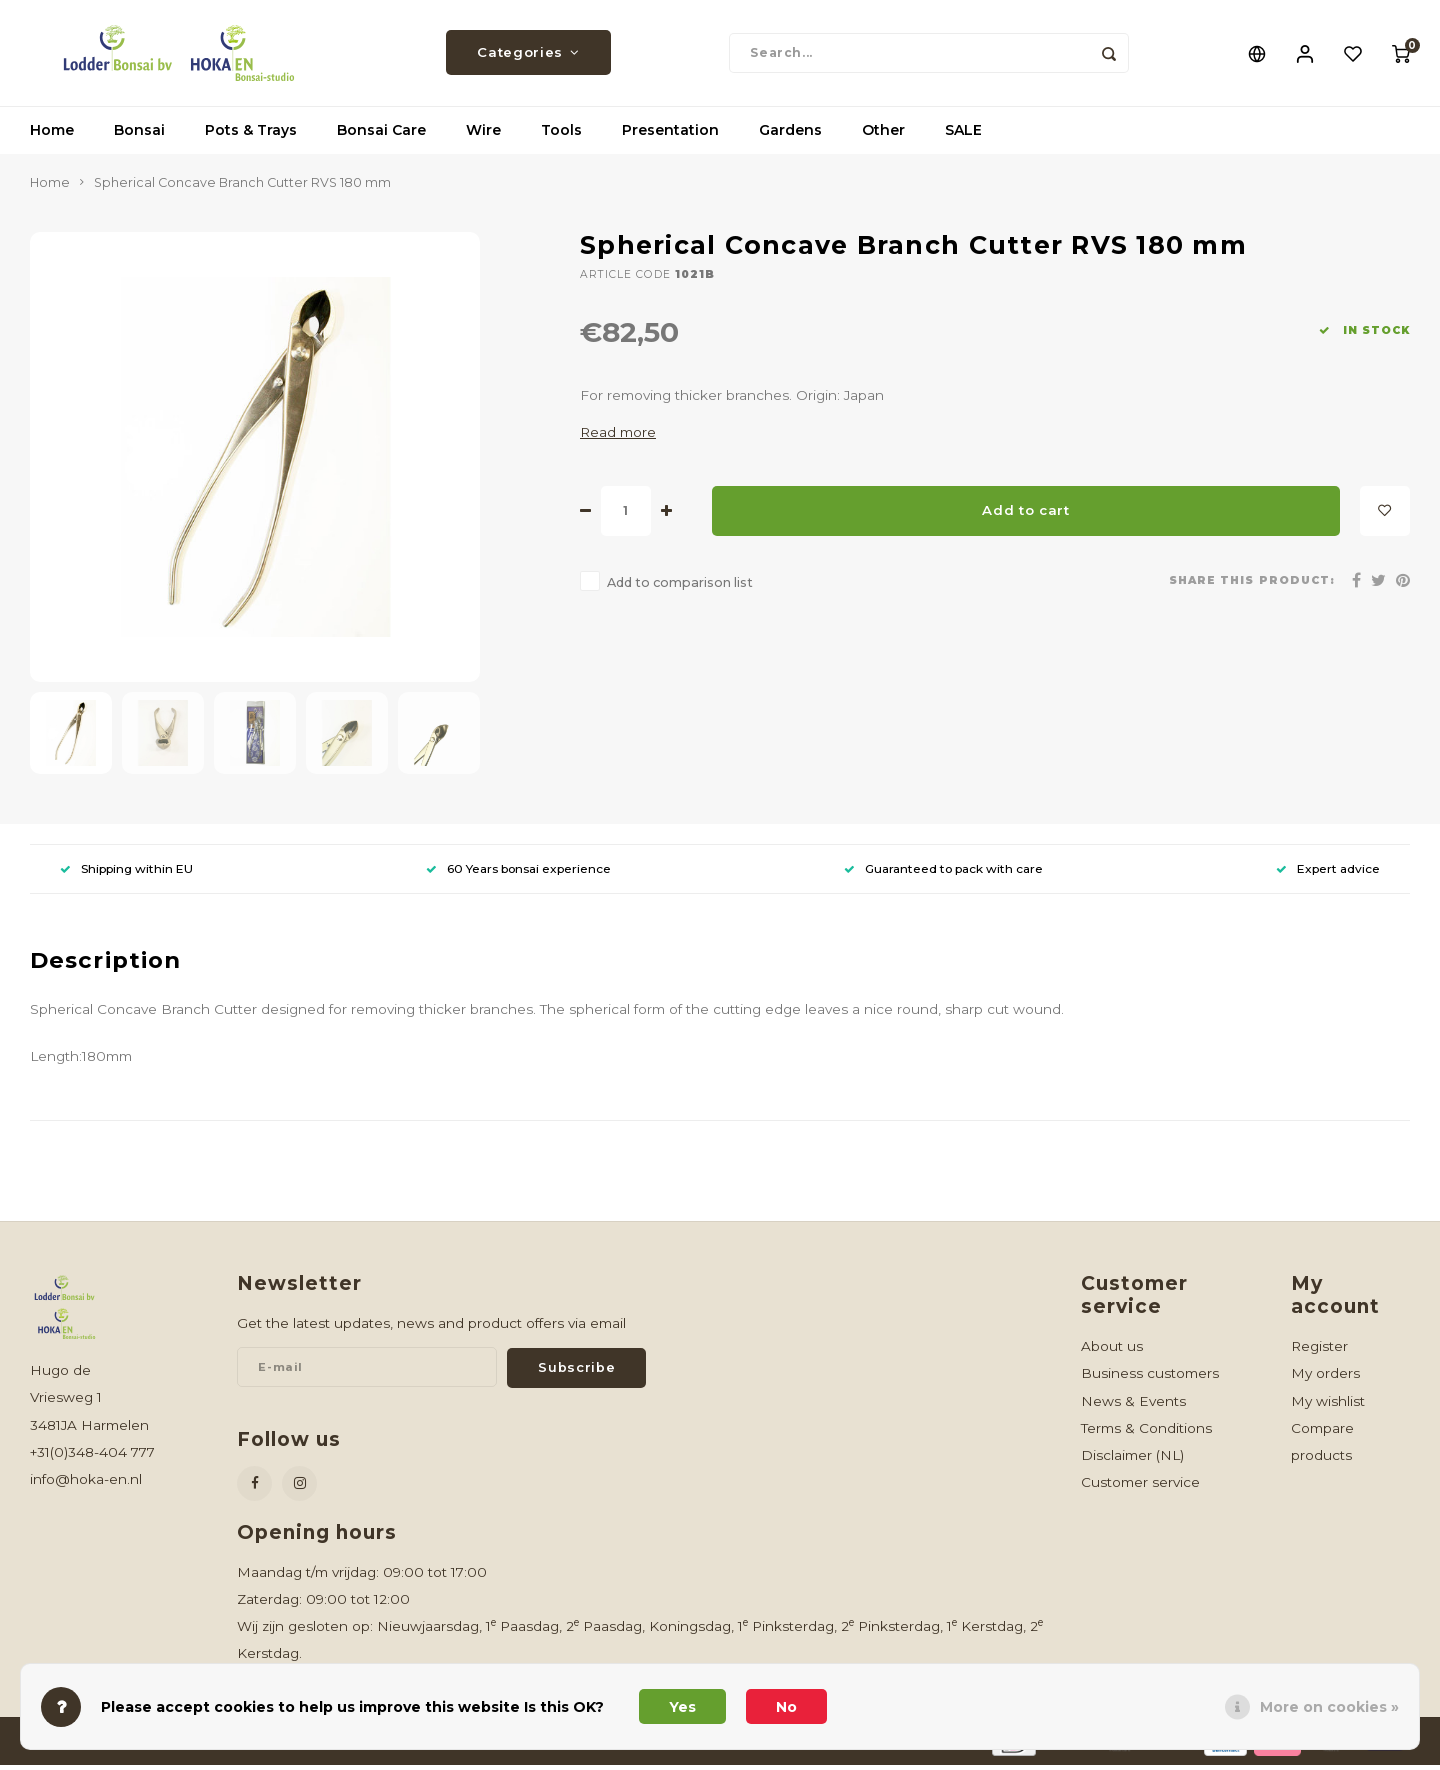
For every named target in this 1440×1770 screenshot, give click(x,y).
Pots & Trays (251, 135)
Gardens (790, 135)
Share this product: (1252, 585)
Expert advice (1328, 872)
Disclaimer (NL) (1132, 1459)
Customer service (1140, 1486)
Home (52, 135)
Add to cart (1025, 515)
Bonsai (139, 135)
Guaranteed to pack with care (943, 872)
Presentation (670, 135)
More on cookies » (1329, 1707)
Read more (618, 436)
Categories (528, 55)
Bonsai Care (381, 135)
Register (1319, 1350)
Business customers (1150, 1377)
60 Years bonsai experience (518, 872)
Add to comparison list (680, 586)
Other (883, 135)
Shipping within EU (126, 872)
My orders (1325, 1377)
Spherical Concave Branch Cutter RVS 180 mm (242, 186)
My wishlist (1328, 1405)
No (786, 1707)
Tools (561, 135)
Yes (682, 1707)
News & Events (1133, 1405)
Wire (483, 135)
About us (1112, 1350)
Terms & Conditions (1146, 1432)
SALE (963, 135)
